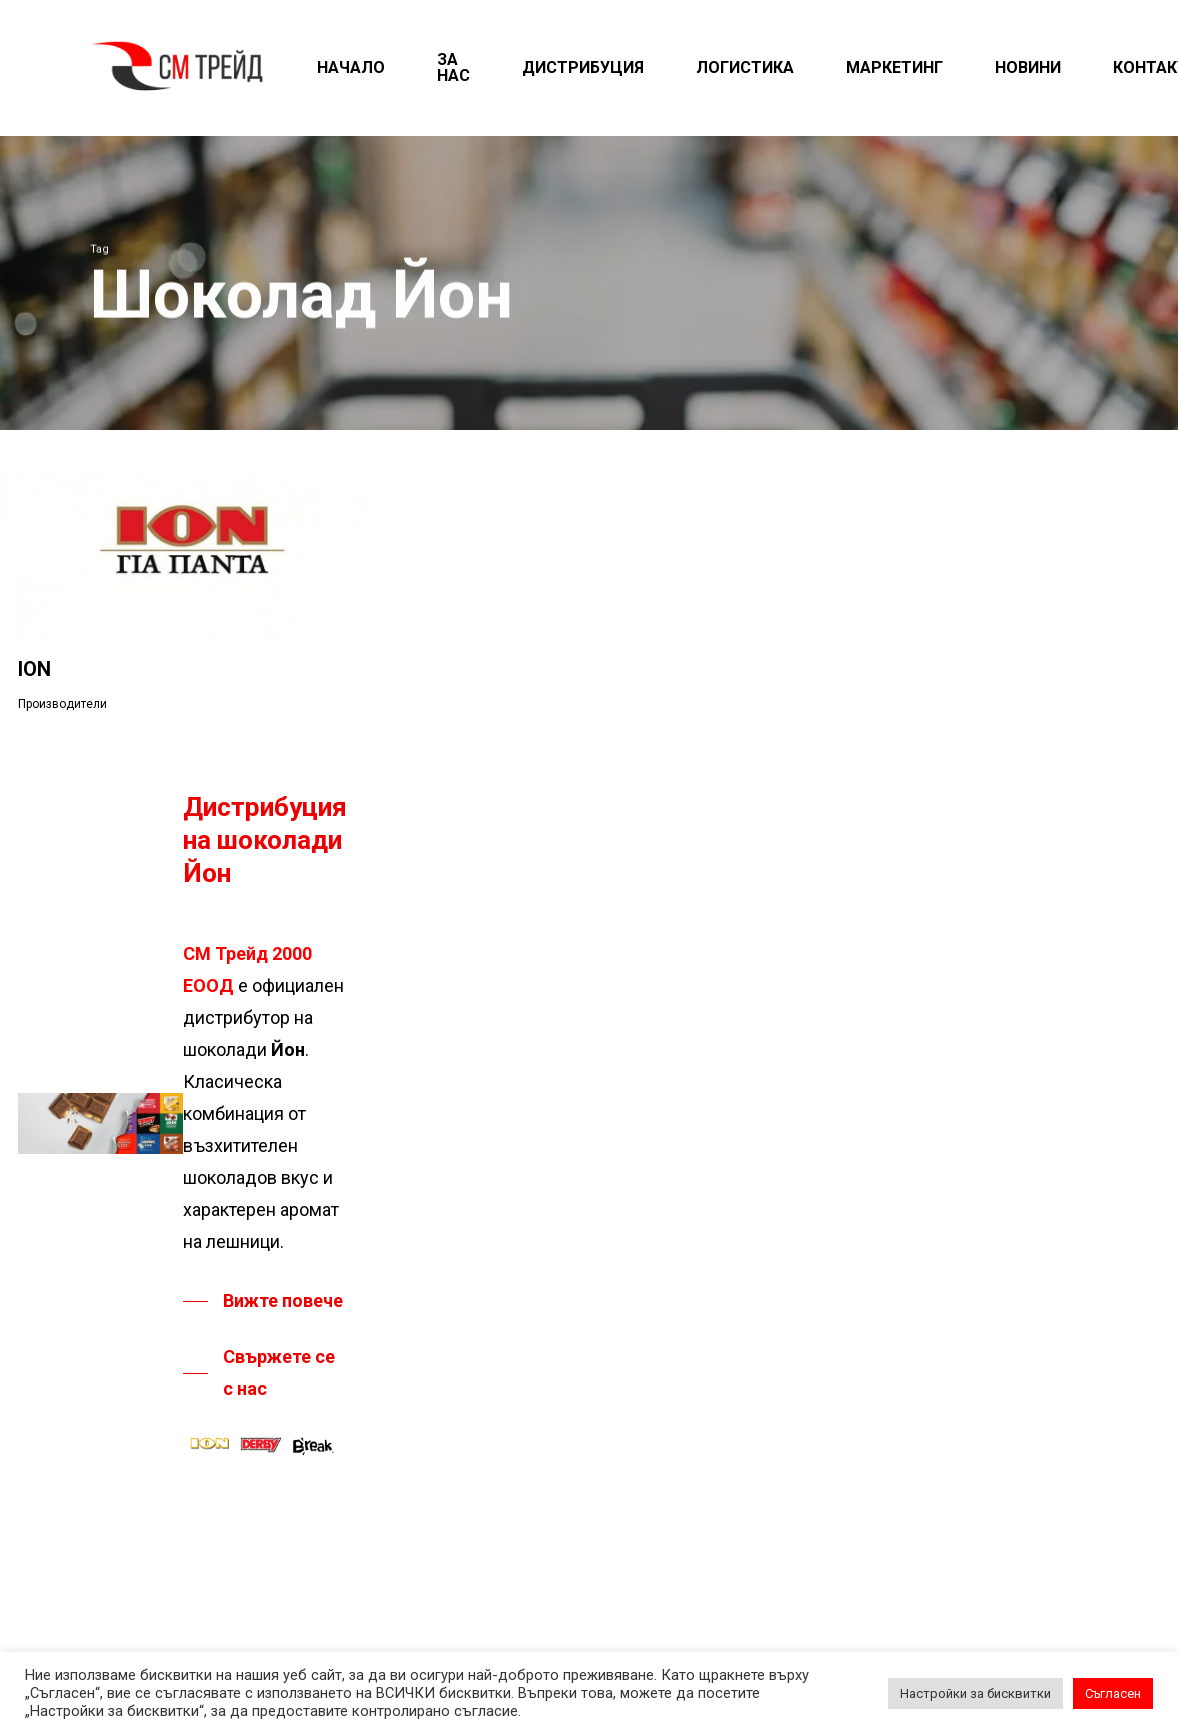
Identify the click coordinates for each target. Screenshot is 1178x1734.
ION (34, 669)
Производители (62, 704)
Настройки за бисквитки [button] (975, 1693)
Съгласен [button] (1113, 1693)
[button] (263, 1301)
